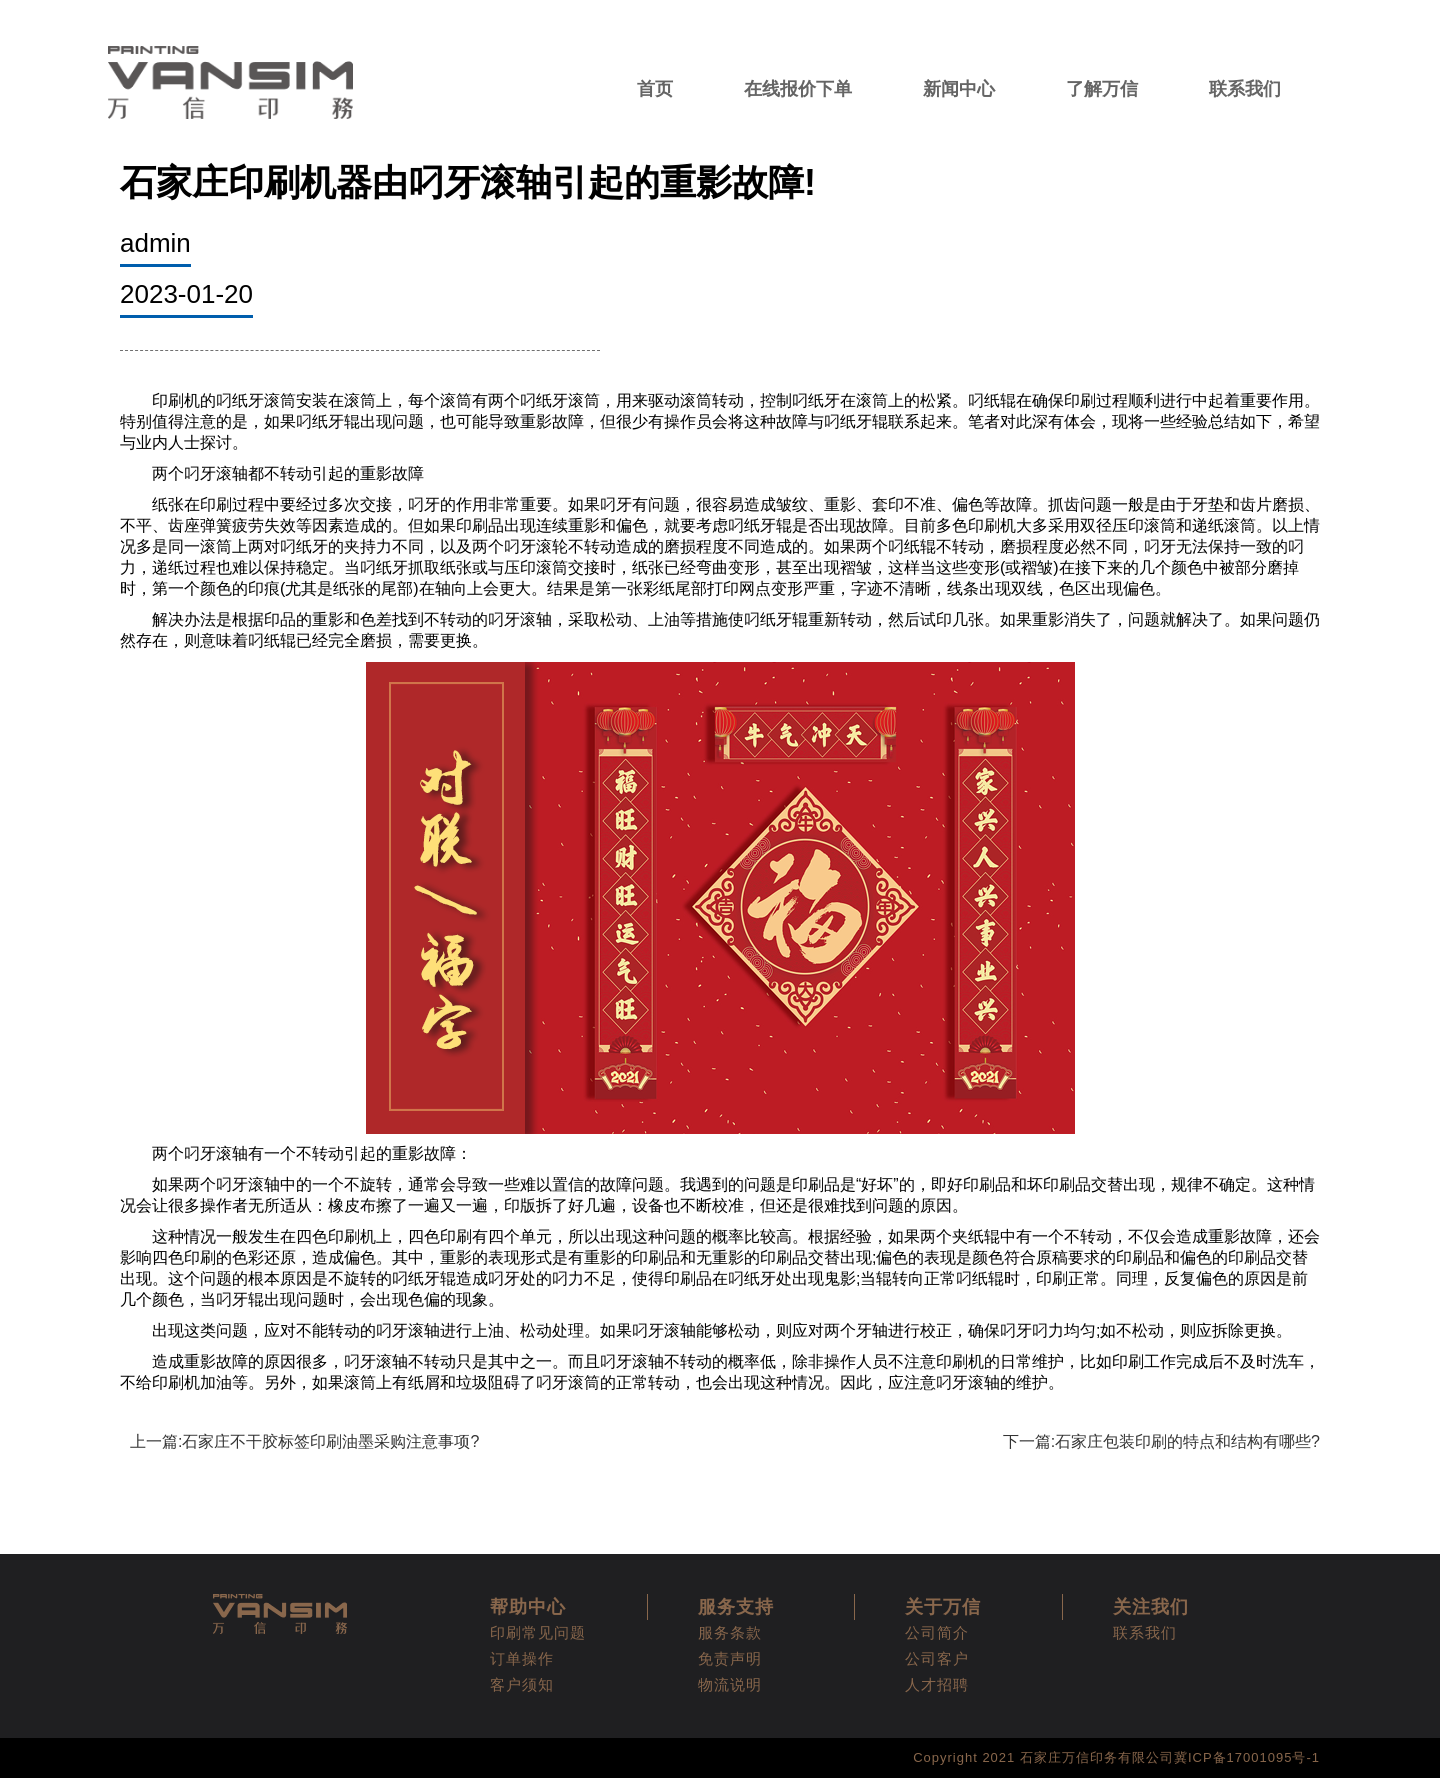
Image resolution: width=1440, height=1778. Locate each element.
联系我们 (1245, 89)
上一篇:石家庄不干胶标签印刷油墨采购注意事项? (304, 1441)
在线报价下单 (798, 89)
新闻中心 (959, 89)
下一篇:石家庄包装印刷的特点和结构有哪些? (1161, 1441)
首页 (655, 89)
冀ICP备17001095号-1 (1247, 1757)
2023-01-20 (186, 294)
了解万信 (1102, 89)
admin (155, 243)
